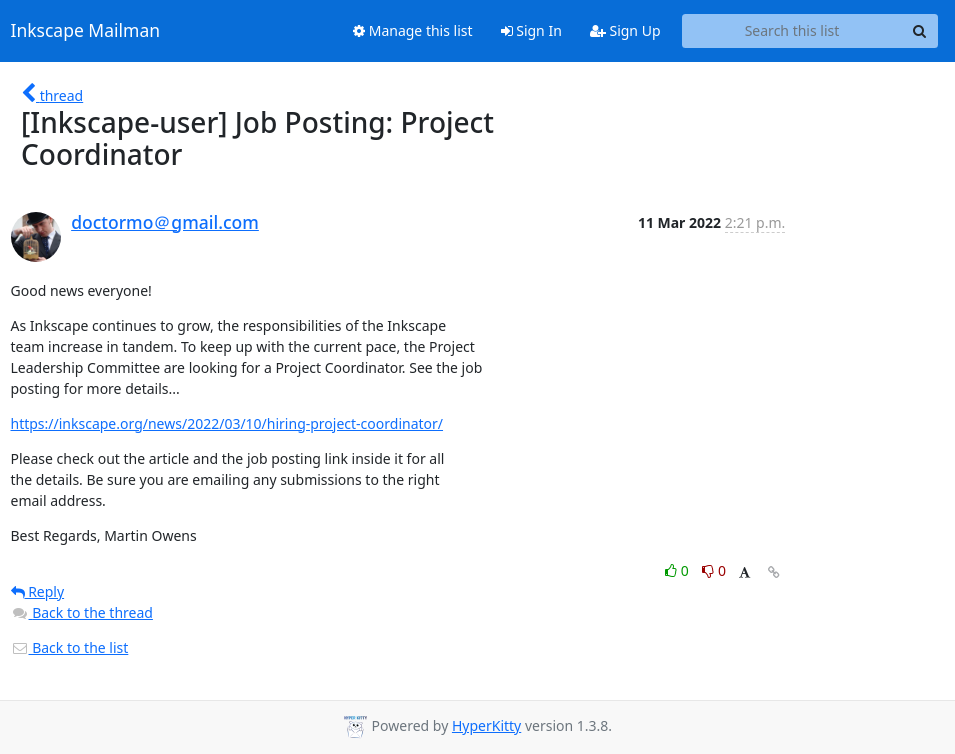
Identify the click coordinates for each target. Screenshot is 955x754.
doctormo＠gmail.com (165, 222)
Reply (38, 591)
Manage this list (413, 30)
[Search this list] (792, 31)
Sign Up (625, 30)
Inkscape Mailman (86, 31)
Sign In (531, 30)
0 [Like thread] (678, 570)
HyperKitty (486, 725)
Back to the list (70, 647)
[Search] (920, 31)
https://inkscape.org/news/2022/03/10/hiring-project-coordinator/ (227, 423)
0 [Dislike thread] (714, 570)
